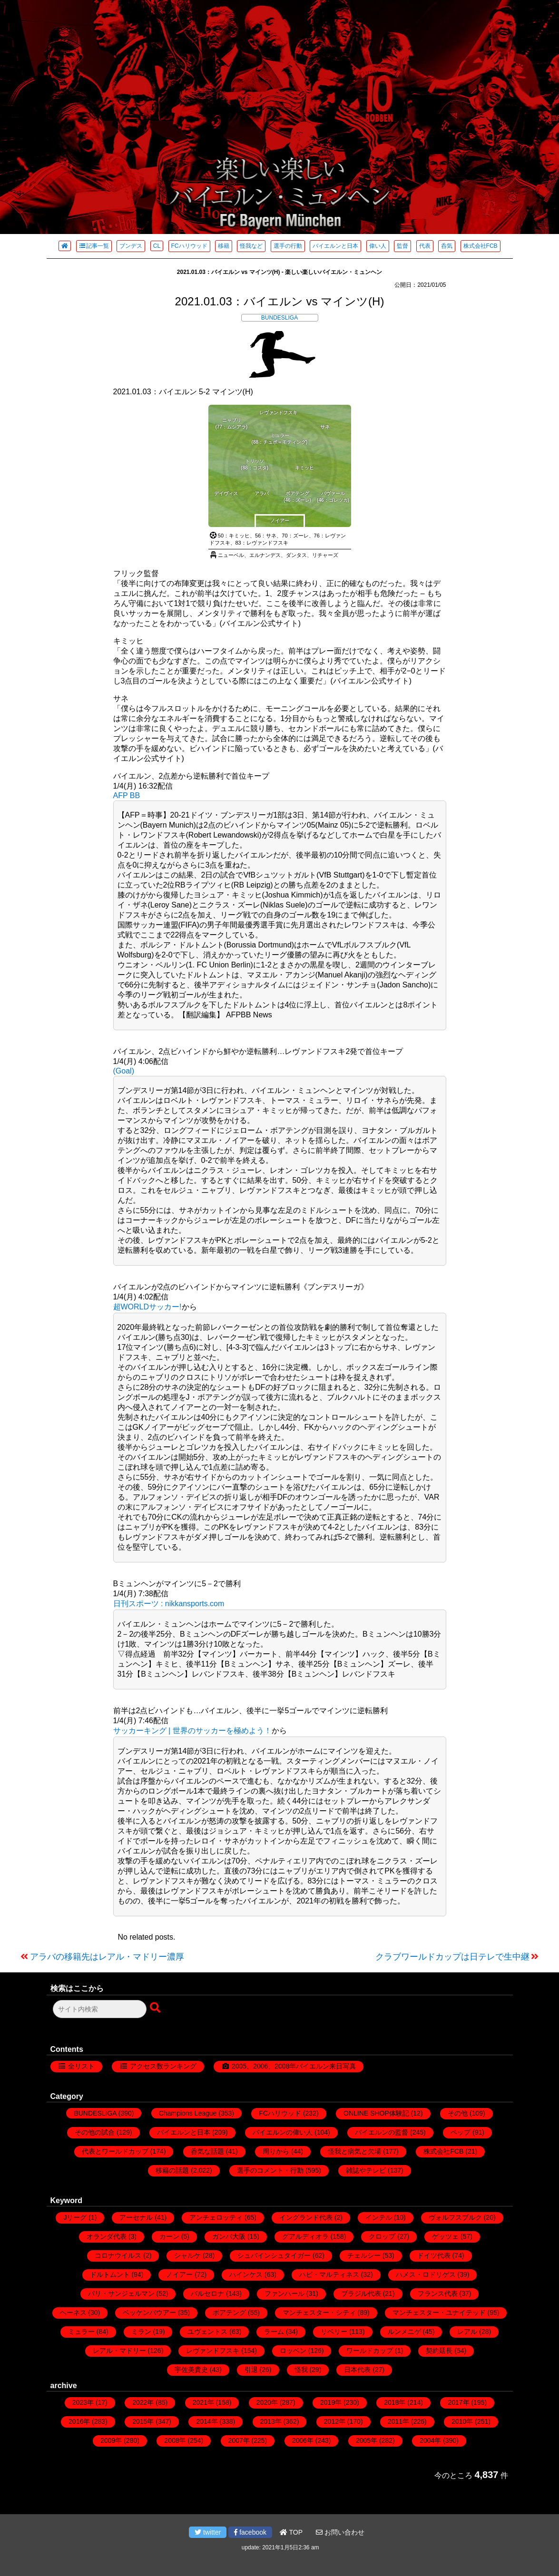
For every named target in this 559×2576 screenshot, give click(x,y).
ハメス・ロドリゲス (426, 2274)
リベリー (334, 2331)
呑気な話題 (207, 2151)
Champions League (187, 2113)
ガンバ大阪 (228, 2236)
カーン (169, 2236)
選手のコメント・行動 (270, 2170)
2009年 (111, 2440)
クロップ (382, 2236)
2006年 (303, 2440)
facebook (250, 2532)
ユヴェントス (207, 2331)
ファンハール (284, 2293)
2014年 (206, 2421)
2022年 (143, 2402)
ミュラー (81, 2331)
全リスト (81, 2066)
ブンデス (130, 246)
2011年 (398, 2421)
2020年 (267, 2402)
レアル (467, 2331)
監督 (402, 246)
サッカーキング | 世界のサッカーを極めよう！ (192, 1731)
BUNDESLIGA (279, 317)
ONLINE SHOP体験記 (376, 2113)
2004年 (430, 2440)
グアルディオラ (305, 2236)
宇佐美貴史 (191, 2369)
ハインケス (246, 2274)
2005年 (366, 2440)
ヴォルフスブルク (455, 2217)
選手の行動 (288, 246)
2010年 (462, 2421)
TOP (291, 2532)
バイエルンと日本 (335, 246)
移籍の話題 (172, 2170)
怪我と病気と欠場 (354, 2151)
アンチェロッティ (216, 2217)
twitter (208, 2532)
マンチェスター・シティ (319, 2312)
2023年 (83, 2402)
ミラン (141, 2331)
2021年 (203, 2402)
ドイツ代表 (434, 2255)
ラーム (274, 2331)
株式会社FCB (480, 246)
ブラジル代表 (361, 2293)
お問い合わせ (340, 2532)
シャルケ (187, 2255)
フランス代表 (438, 2293)
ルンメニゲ (404, 2331)
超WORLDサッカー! (147, 1307)
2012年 (334, 2421)
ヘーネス (73, 2312)
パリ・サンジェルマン (121, 2293)
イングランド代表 (306, 2217)
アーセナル (136, 2217)
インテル (378, 2217)
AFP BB (126, 795)
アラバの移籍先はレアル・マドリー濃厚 (107, 1956)
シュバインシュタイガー (274, 2255)
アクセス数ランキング (163, 2066)
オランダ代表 (107, 2236)
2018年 (394, 2402)
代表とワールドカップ (115, 2151)
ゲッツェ (445, 2236)
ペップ (461, 2132)
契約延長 (439, 2350)
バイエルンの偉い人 (283, 2132)
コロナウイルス (118, 2255)
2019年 (331, 2402)
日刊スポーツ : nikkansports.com (169, 1604)
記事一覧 (94, 246)
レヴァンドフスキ (212, 2350)
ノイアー (179, 2274)
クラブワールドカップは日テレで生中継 (452, 1956)
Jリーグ (75, 2217)
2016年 (79, 2421)
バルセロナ (207, 2293)
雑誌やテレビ (366, 2170)
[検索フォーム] (100, 2009)
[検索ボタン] (156, 2008)
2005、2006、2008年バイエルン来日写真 (294, 2066)
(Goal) (123, 1071)
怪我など (251, 246)
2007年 (239, 2440)
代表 (425, 246)
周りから (276, 2151)
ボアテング (229, 2312)
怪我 (301, 2369)
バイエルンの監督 (381, 2132)
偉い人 (377, 246)
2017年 (458, 2402)
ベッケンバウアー (149, 2312)
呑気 (446, 246)
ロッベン (293, 2350)
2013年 (271, 2421)
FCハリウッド (189, 246)
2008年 (175, 2440)
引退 (251, 2369)
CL (156, 246)
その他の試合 (95, 2132)
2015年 (143, 2421)
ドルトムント (110, 2274)
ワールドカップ (369, 2350)
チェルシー (364, 2255)
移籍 (223, 246)
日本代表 (357, 2369)
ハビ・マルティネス (329, 2274)
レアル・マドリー (119, 2350)
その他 (458, 2113)
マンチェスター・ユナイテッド (439, 2312)
